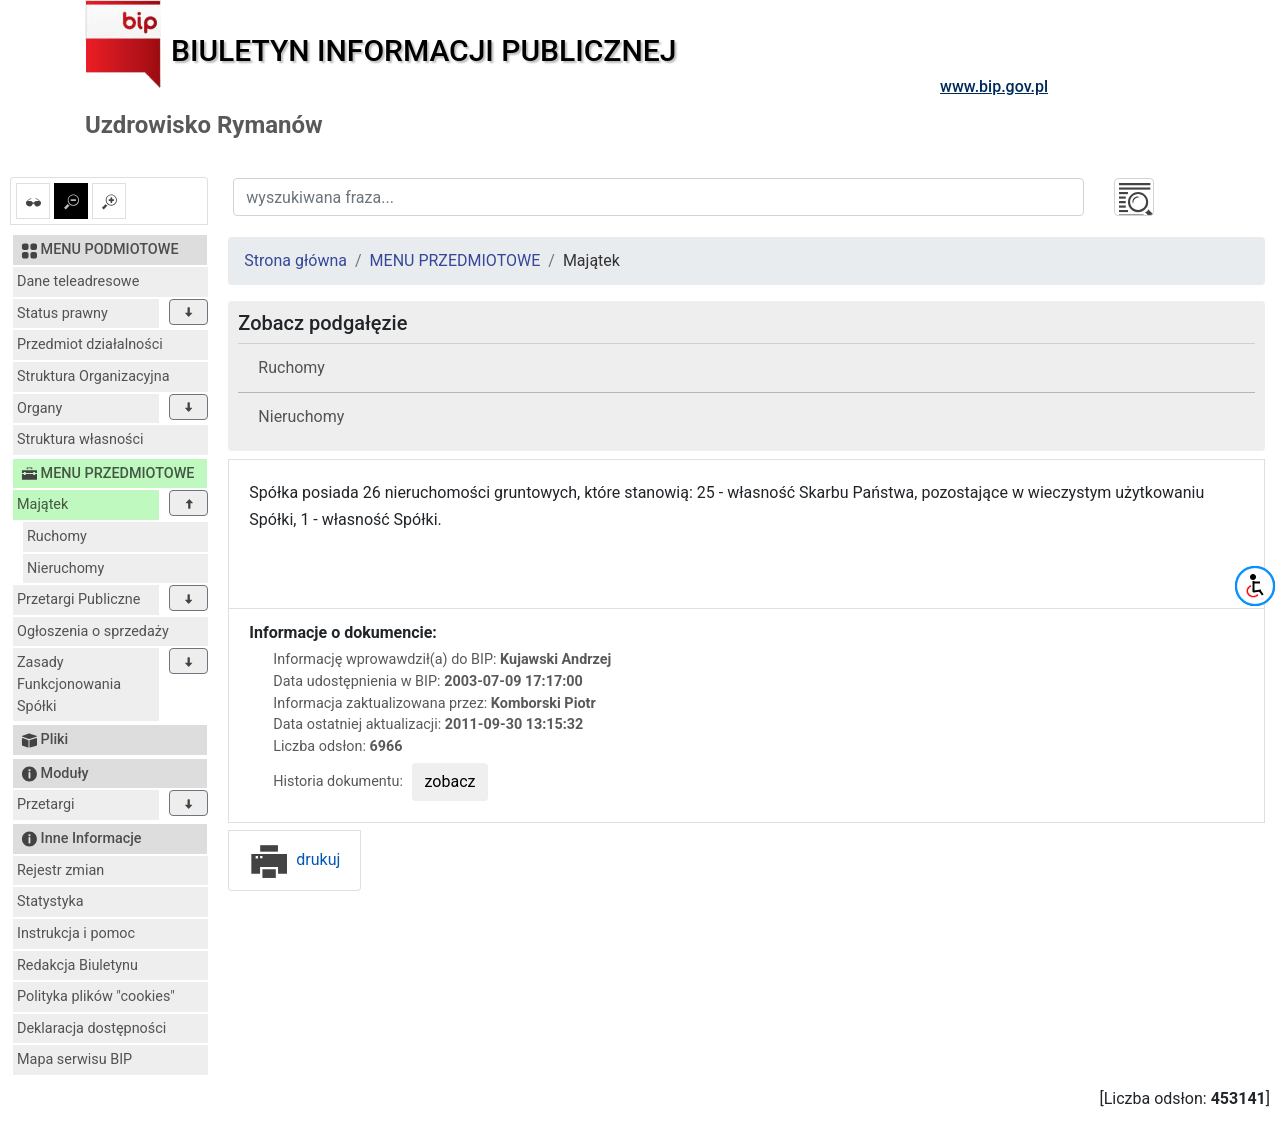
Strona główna (295, 260)
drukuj (294, 859)
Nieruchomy (65, 568)
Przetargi (45, 804)
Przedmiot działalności (90, 344)
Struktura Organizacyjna (93, 376)
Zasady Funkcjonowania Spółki (69, 684)
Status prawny (62, 313)
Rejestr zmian (60, 870)
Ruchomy (57, 536)
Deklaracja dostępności (91, 1028)
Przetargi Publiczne (78, 599)
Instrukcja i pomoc (76, 933)
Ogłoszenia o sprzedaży (93, 631)
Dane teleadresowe (78, 281)
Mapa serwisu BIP (74, 1059)
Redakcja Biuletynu (77, 965)
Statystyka (50, 901)
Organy (39, 408)
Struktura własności (80, 439)
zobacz (450, 781)
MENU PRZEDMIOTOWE (455, 260)
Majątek (42, 504)
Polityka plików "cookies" (96, 996)
